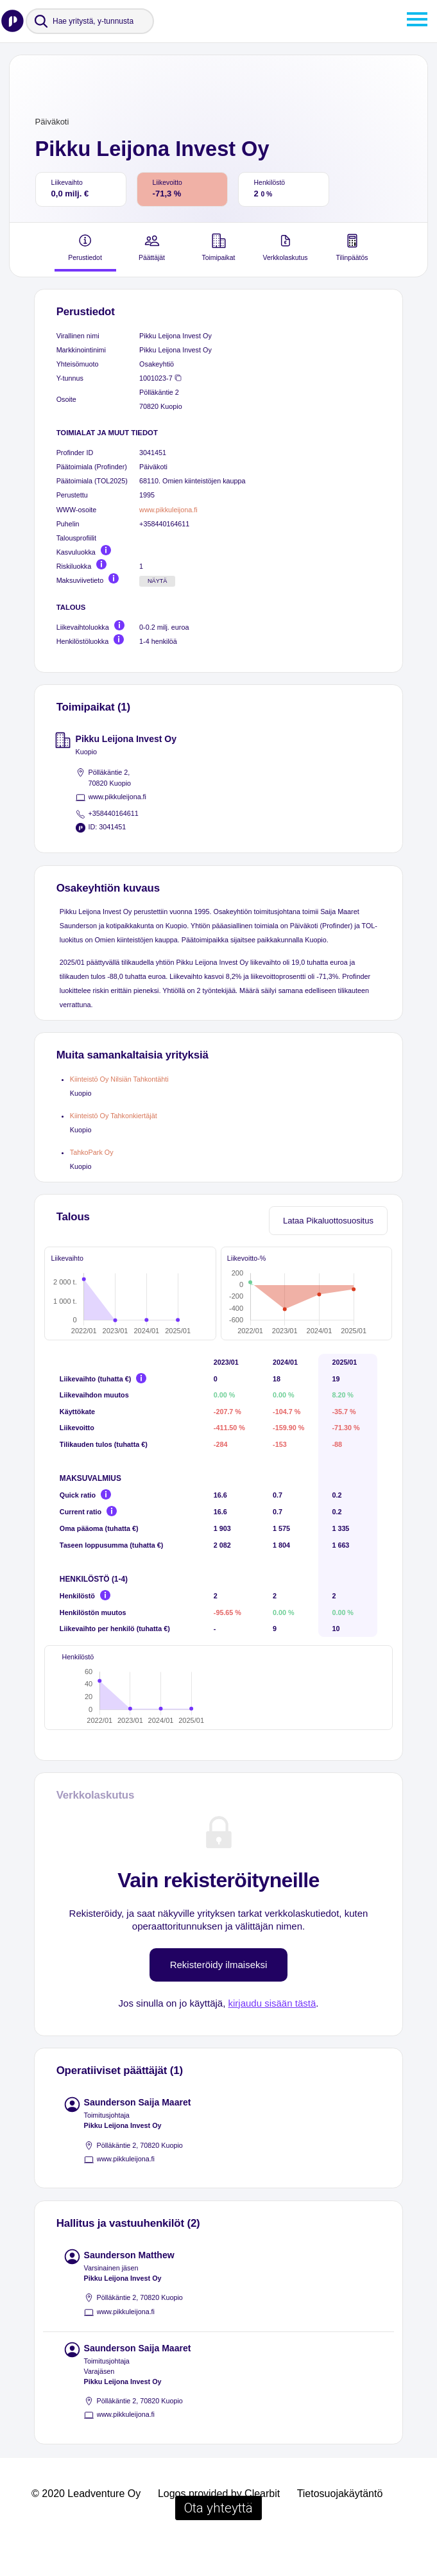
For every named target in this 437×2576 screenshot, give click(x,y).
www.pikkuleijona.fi (168, 510)
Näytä (157, 581)
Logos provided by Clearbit (219, 2523)
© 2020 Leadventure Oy (86, 2523)
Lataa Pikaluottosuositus (328, 1220)
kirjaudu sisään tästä (272, 2033)
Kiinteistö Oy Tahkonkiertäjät (113, 1115)
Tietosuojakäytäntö (340, 2523)
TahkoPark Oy (92, 1152)
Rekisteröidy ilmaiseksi (219, 1994)
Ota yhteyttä (218, 2538)
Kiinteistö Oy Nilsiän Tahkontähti (119, 1079)
